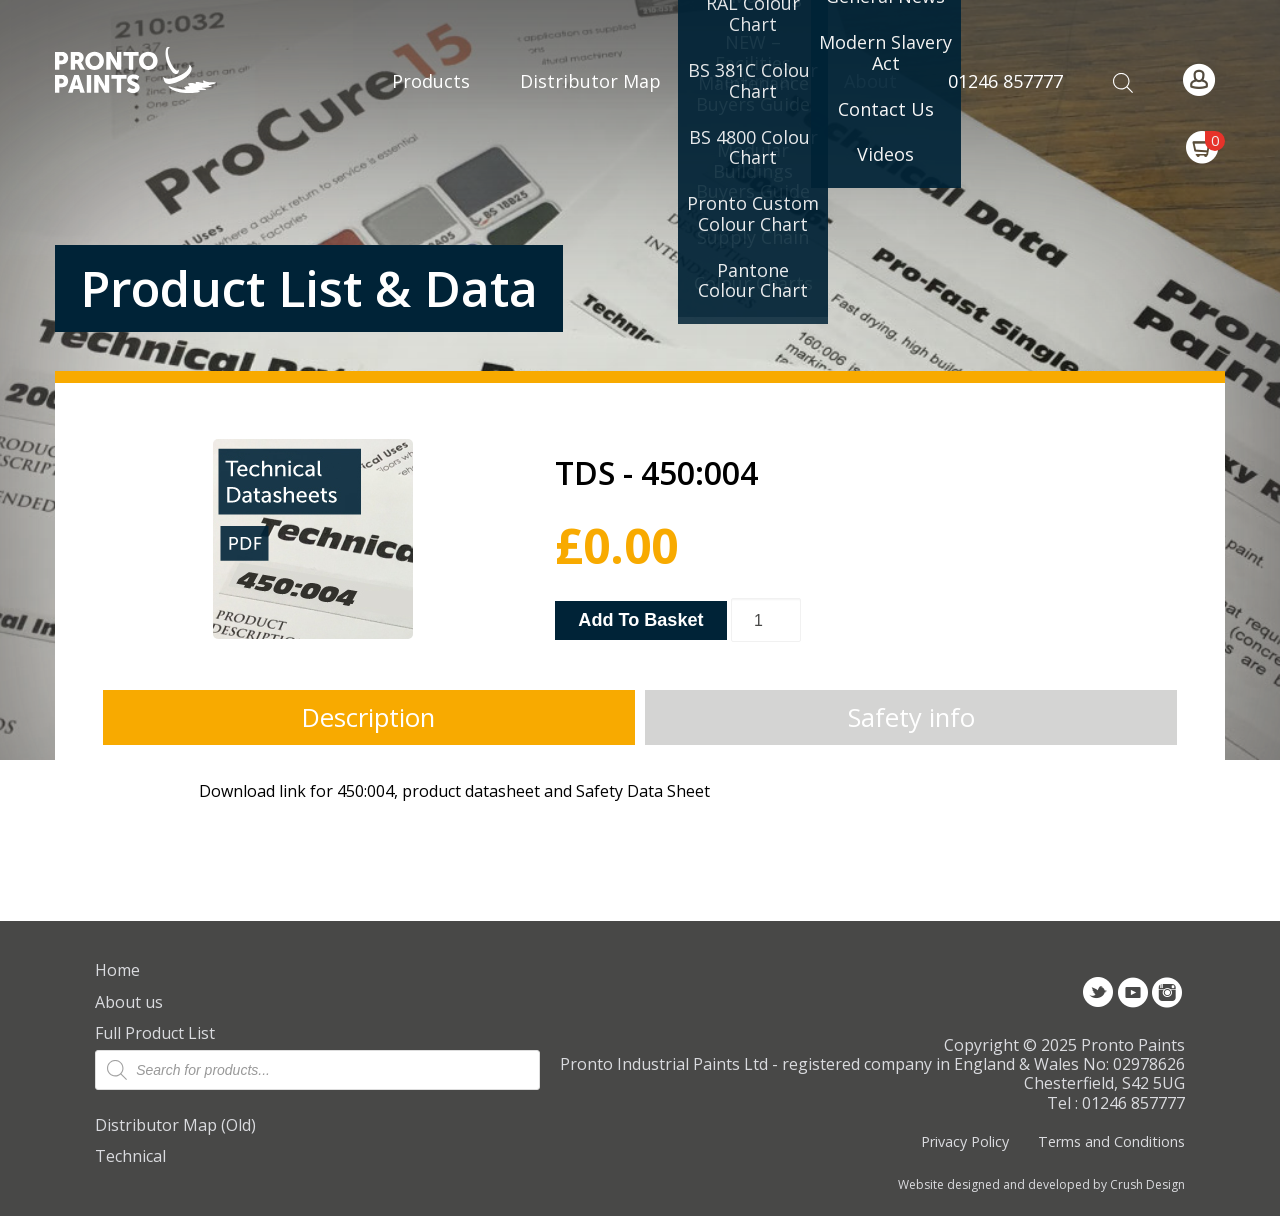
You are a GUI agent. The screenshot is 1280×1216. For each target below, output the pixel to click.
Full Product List (155, 1033)
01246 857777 (1005, 81)
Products (431, 81)
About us (129, 1002)
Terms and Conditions (1111, 1141)
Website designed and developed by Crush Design (1041, 1185)
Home (117, 970)
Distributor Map (590, 81)
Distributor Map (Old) (175, 1125)
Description (368, 717)
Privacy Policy (965, 1141)
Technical (130, 1156)
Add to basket (640, 620)
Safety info (911, 717)
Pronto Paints (152, 72)
